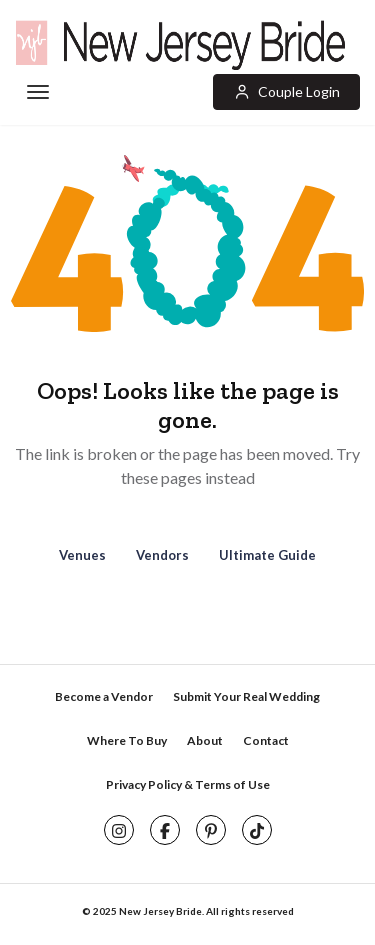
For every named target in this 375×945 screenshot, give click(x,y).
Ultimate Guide (267, 555)
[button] (286, 92)
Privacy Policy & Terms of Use (188, 784)
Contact (266, 740)
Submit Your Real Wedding (246, 696)
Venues (82, 555)
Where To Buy (127, 740)
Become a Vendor (104, 696)
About (205, 740)
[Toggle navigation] (36, 93)
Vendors (162, 555)
